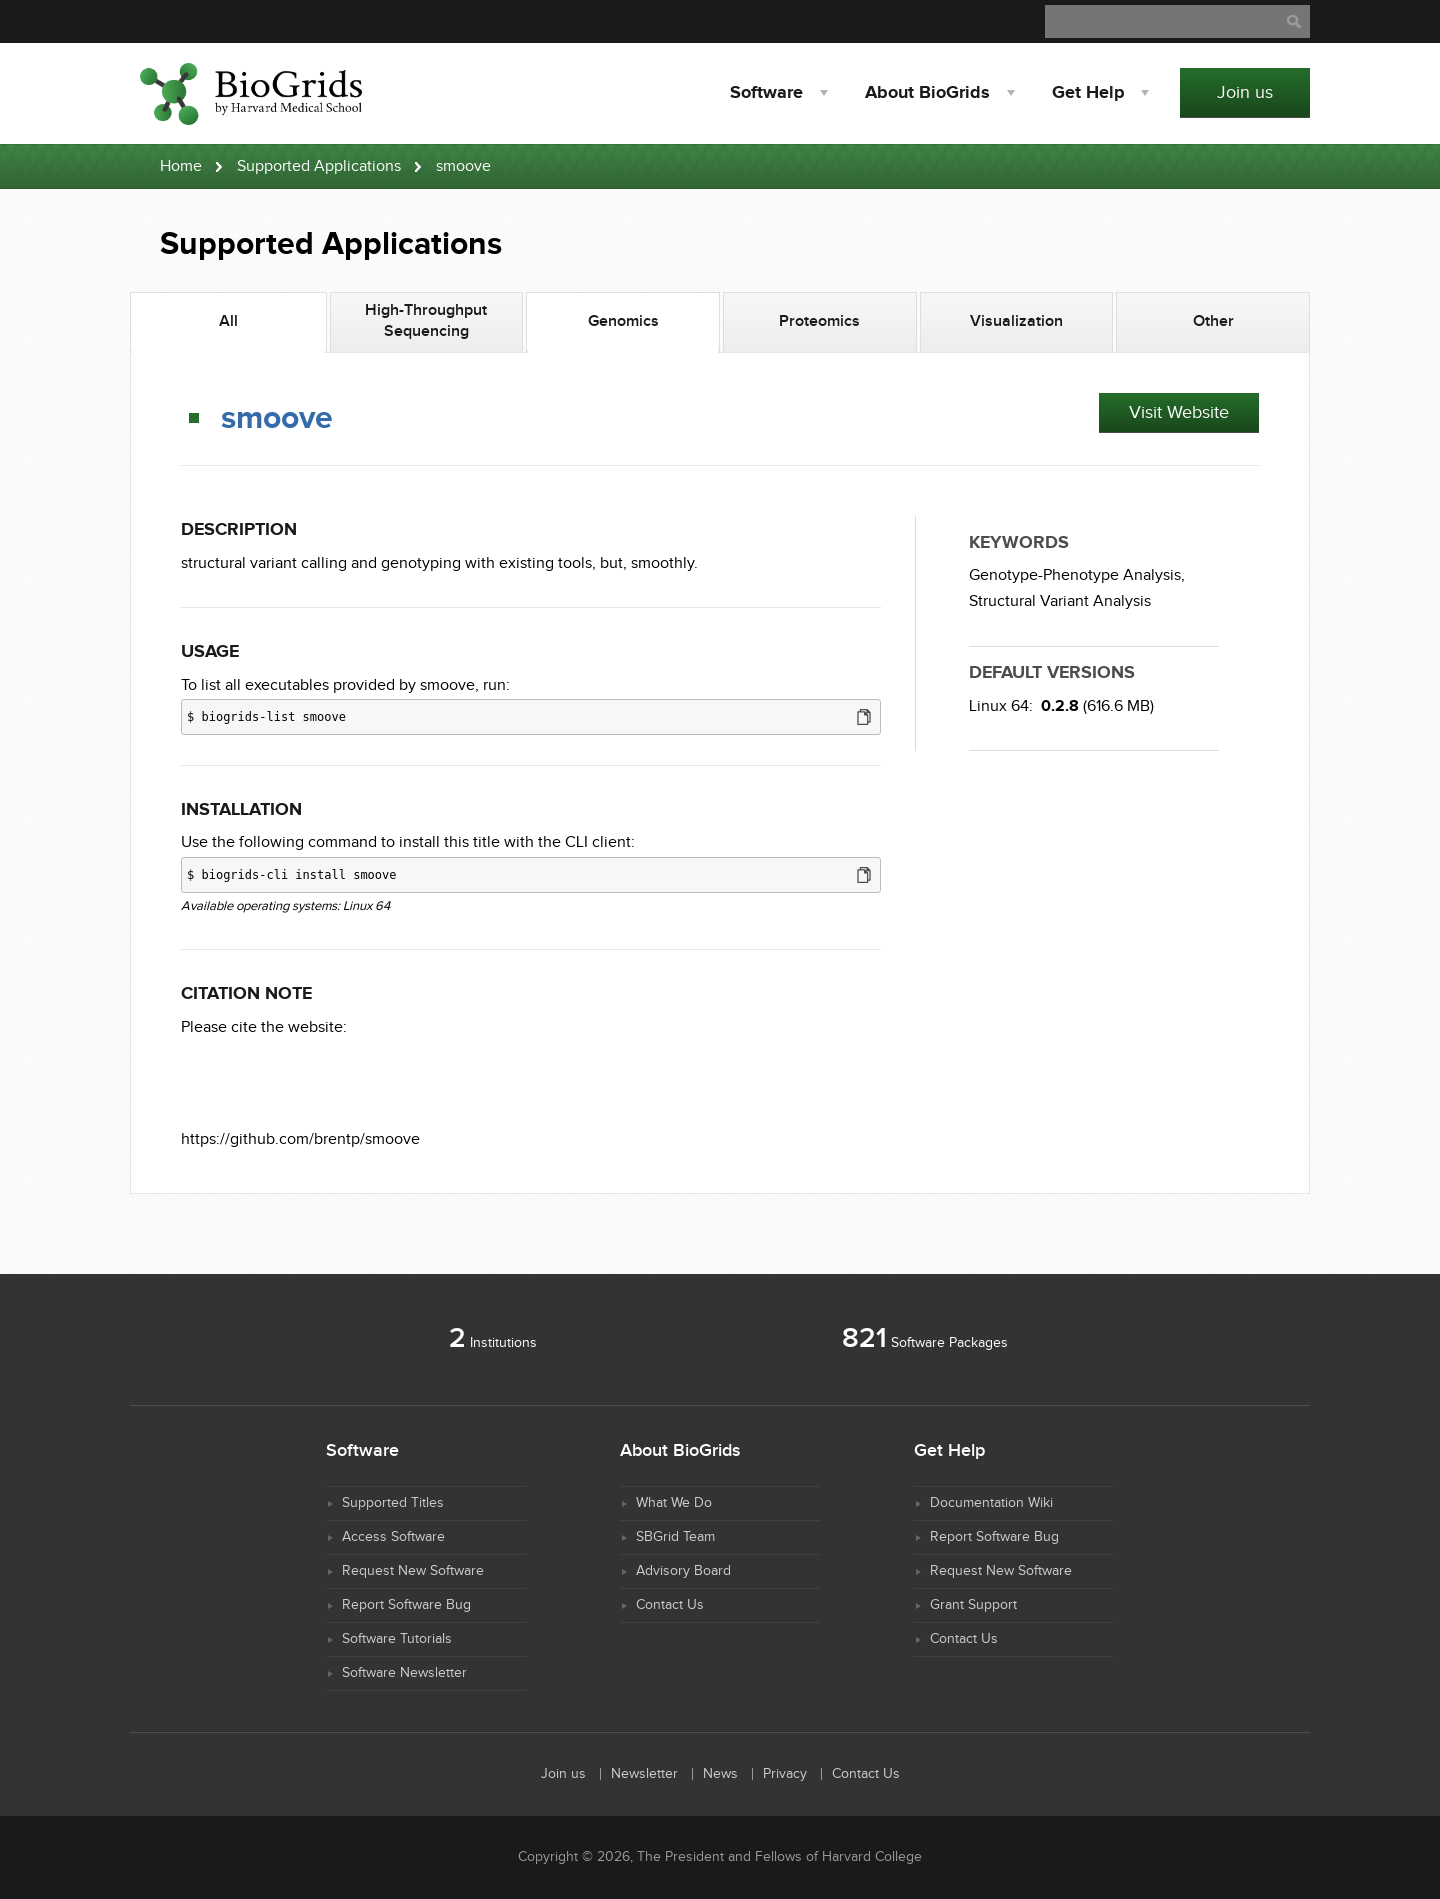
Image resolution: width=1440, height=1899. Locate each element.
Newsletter (644, 1774)
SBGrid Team (675, 1537)
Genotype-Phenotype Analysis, (1077, 575)
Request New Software (413, 1571)
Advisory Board (683, 1571)
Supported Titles (393, 1503)
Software (766, 93)
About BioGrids (927, 93)
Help (1088, 93)
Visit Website (1179, 412)
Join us (1245, 92)
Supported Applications (319, 166)
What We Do (674, 1503)
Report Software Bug (406, 1605)
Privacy (785, 1774)
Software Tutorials (397, 1639)
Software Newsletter (404, 1673)
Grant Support (973, 1605)
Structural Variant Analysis (1060, 601)
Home (181, 166)
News (720, 1774)
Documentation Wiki (991, 1503)
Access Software (393, 1537)
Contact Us (670, 1605)
